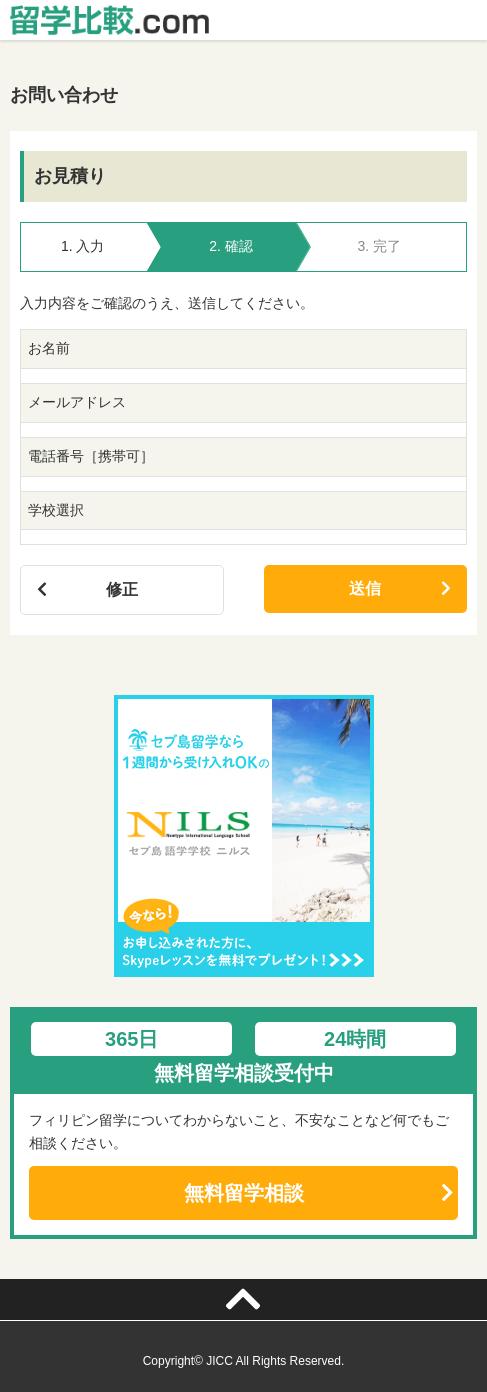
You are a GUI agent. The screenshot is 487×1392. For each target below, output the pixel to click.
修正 (122, 589)
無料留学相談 (244, 1193)
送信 (365, 588)
